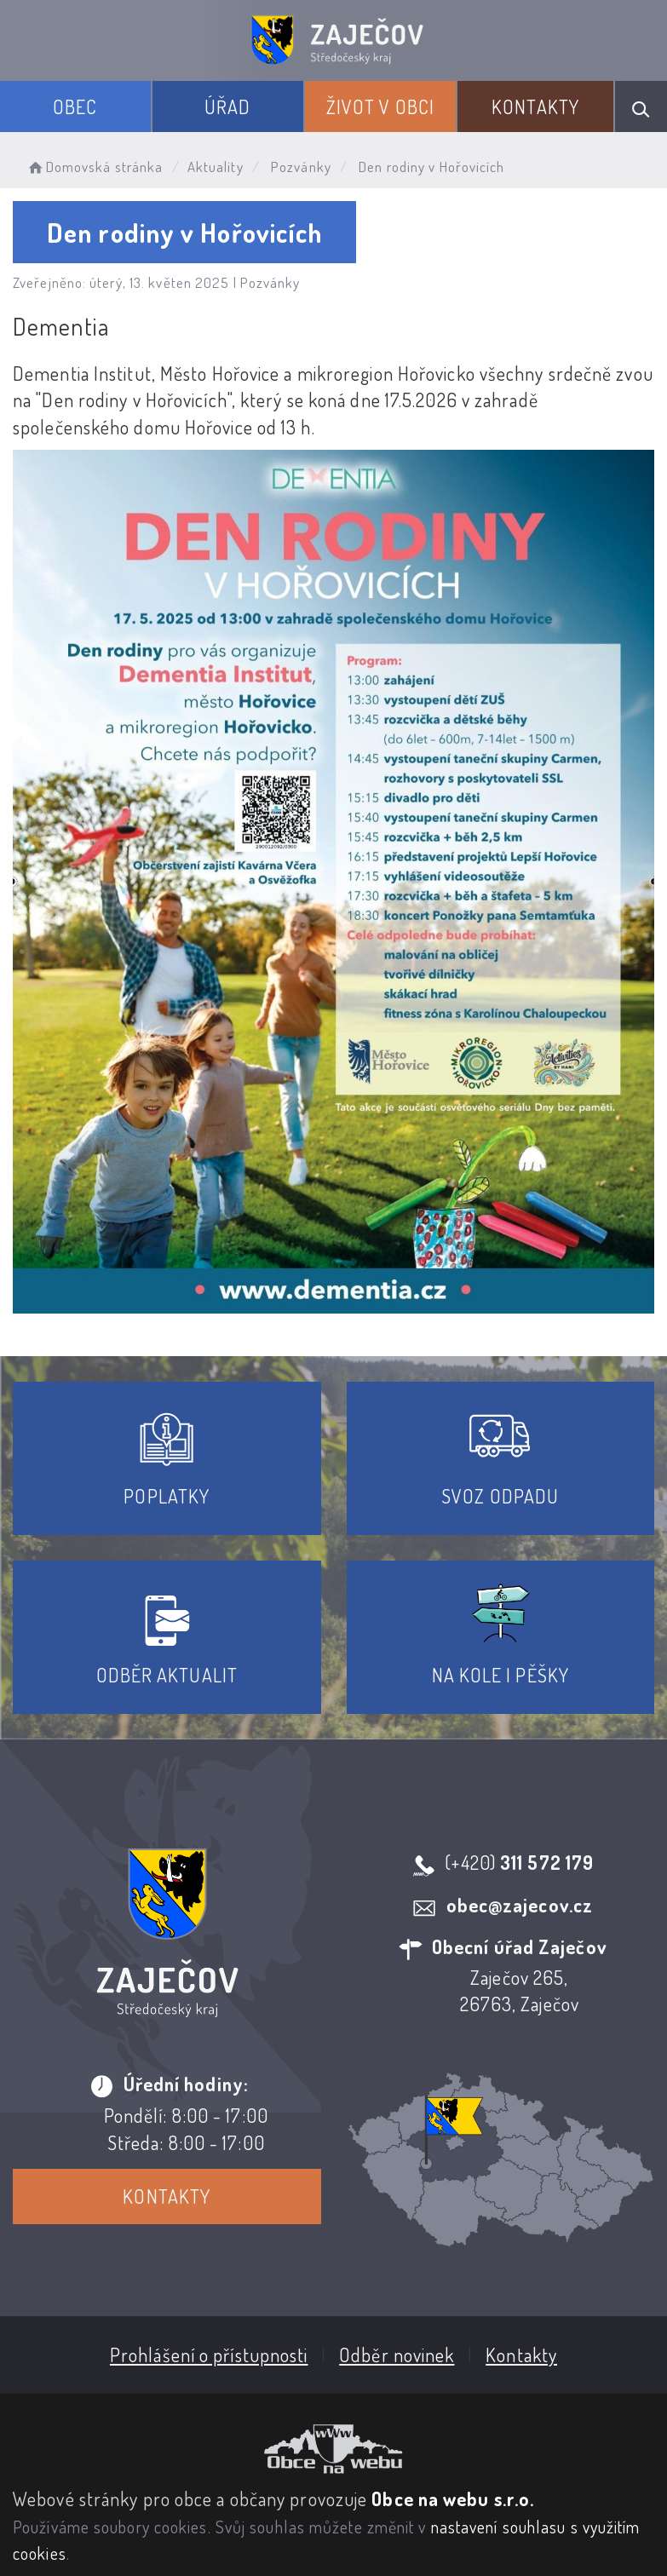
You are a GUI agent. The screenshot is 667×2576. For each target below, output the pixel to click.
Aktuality (215, 166)
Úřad (227, 106)
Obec (75, 106)
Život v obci (380, 106)
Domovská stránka (94, 166)
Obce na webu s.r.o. (452, 2498)
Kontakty (535, 106)
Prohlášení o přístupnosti (209, 2354)
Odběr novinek (396, 2354)
